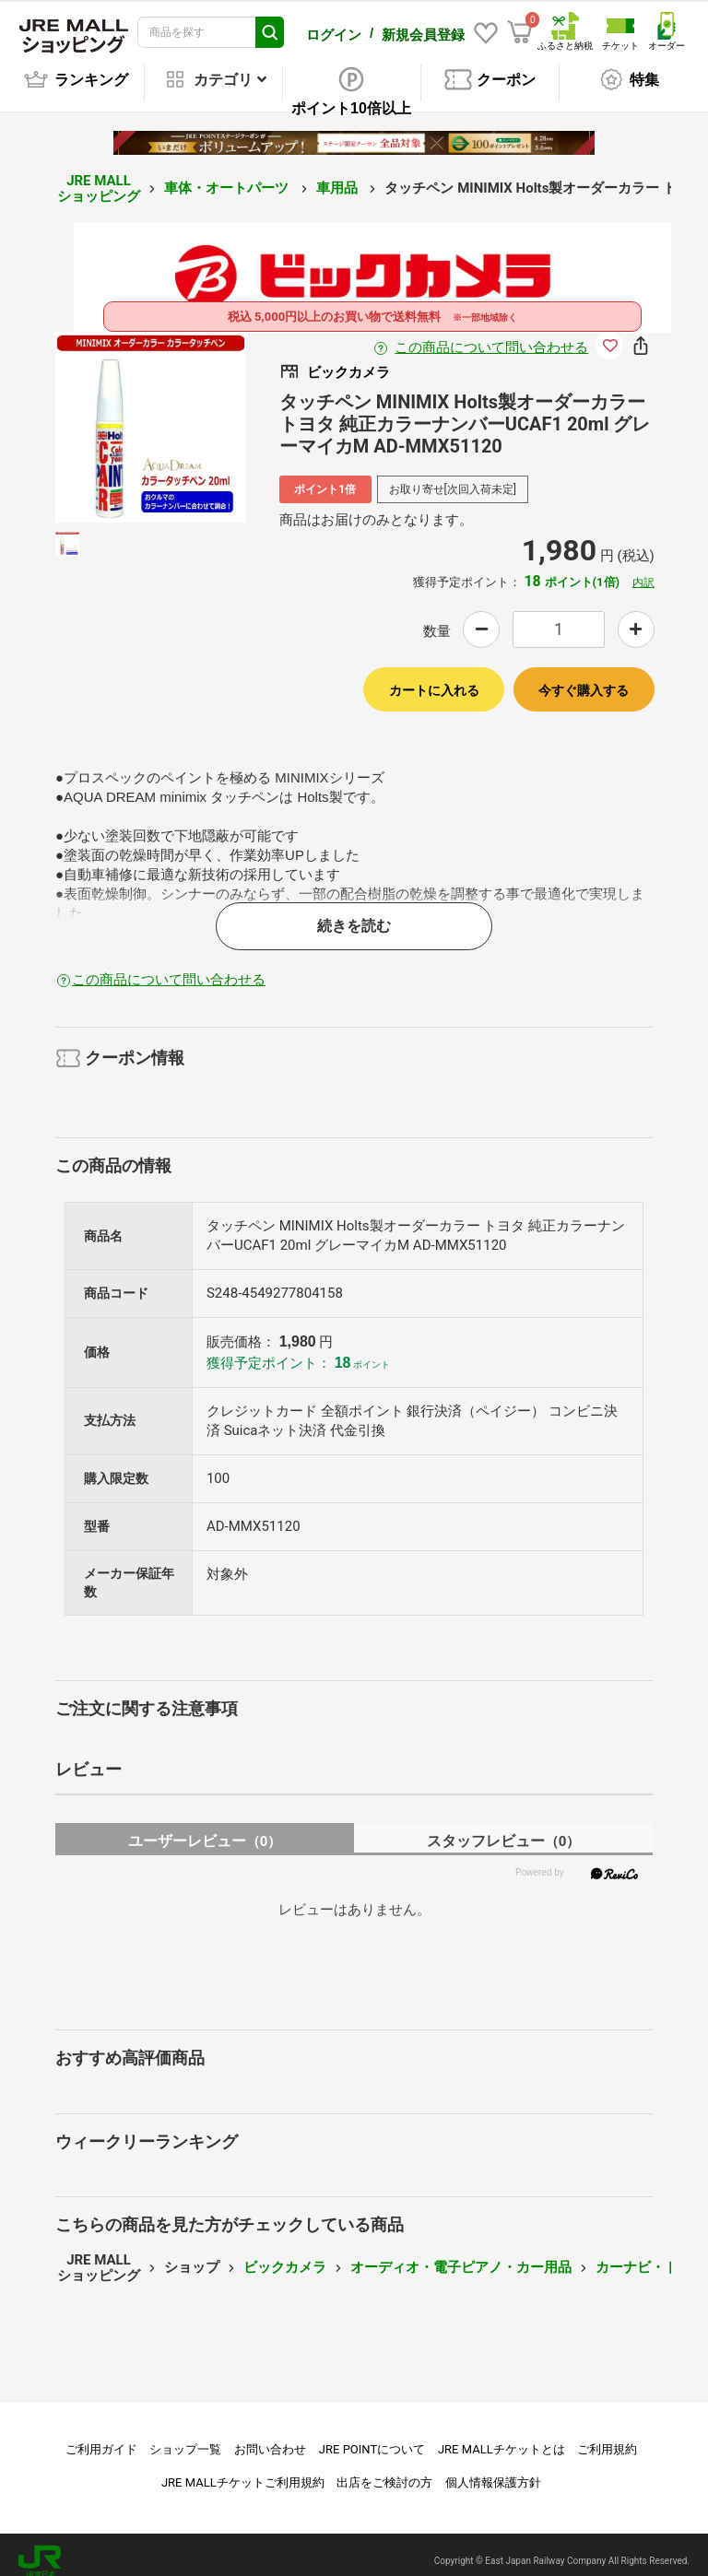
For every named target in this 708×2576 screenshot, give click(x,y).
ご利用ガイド (101, 2436)
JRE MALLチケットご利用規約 (242, 2469)
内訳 (643, 569)
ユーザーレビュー (205, 1828)
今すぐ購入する (583, 677)
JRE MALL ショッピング (98, 175)
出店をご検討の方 (384, 2469)
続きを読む (354, 913)
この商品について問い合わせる (491, 334)
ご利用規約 (607, 2436)
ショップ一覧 (185, 2436)
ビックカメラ (284, 2254)
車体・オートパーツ (228, 175)
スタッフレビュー (504, 1828)
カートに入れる (434, 677)
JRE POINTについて (372, 2436)
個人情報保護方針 (493, 2469)
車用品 (338, 175)
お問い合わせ (270, 2436)
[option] (150, 414)
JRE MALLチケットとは (501, 2436)
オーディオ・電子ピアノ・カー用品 (461, 2254)
